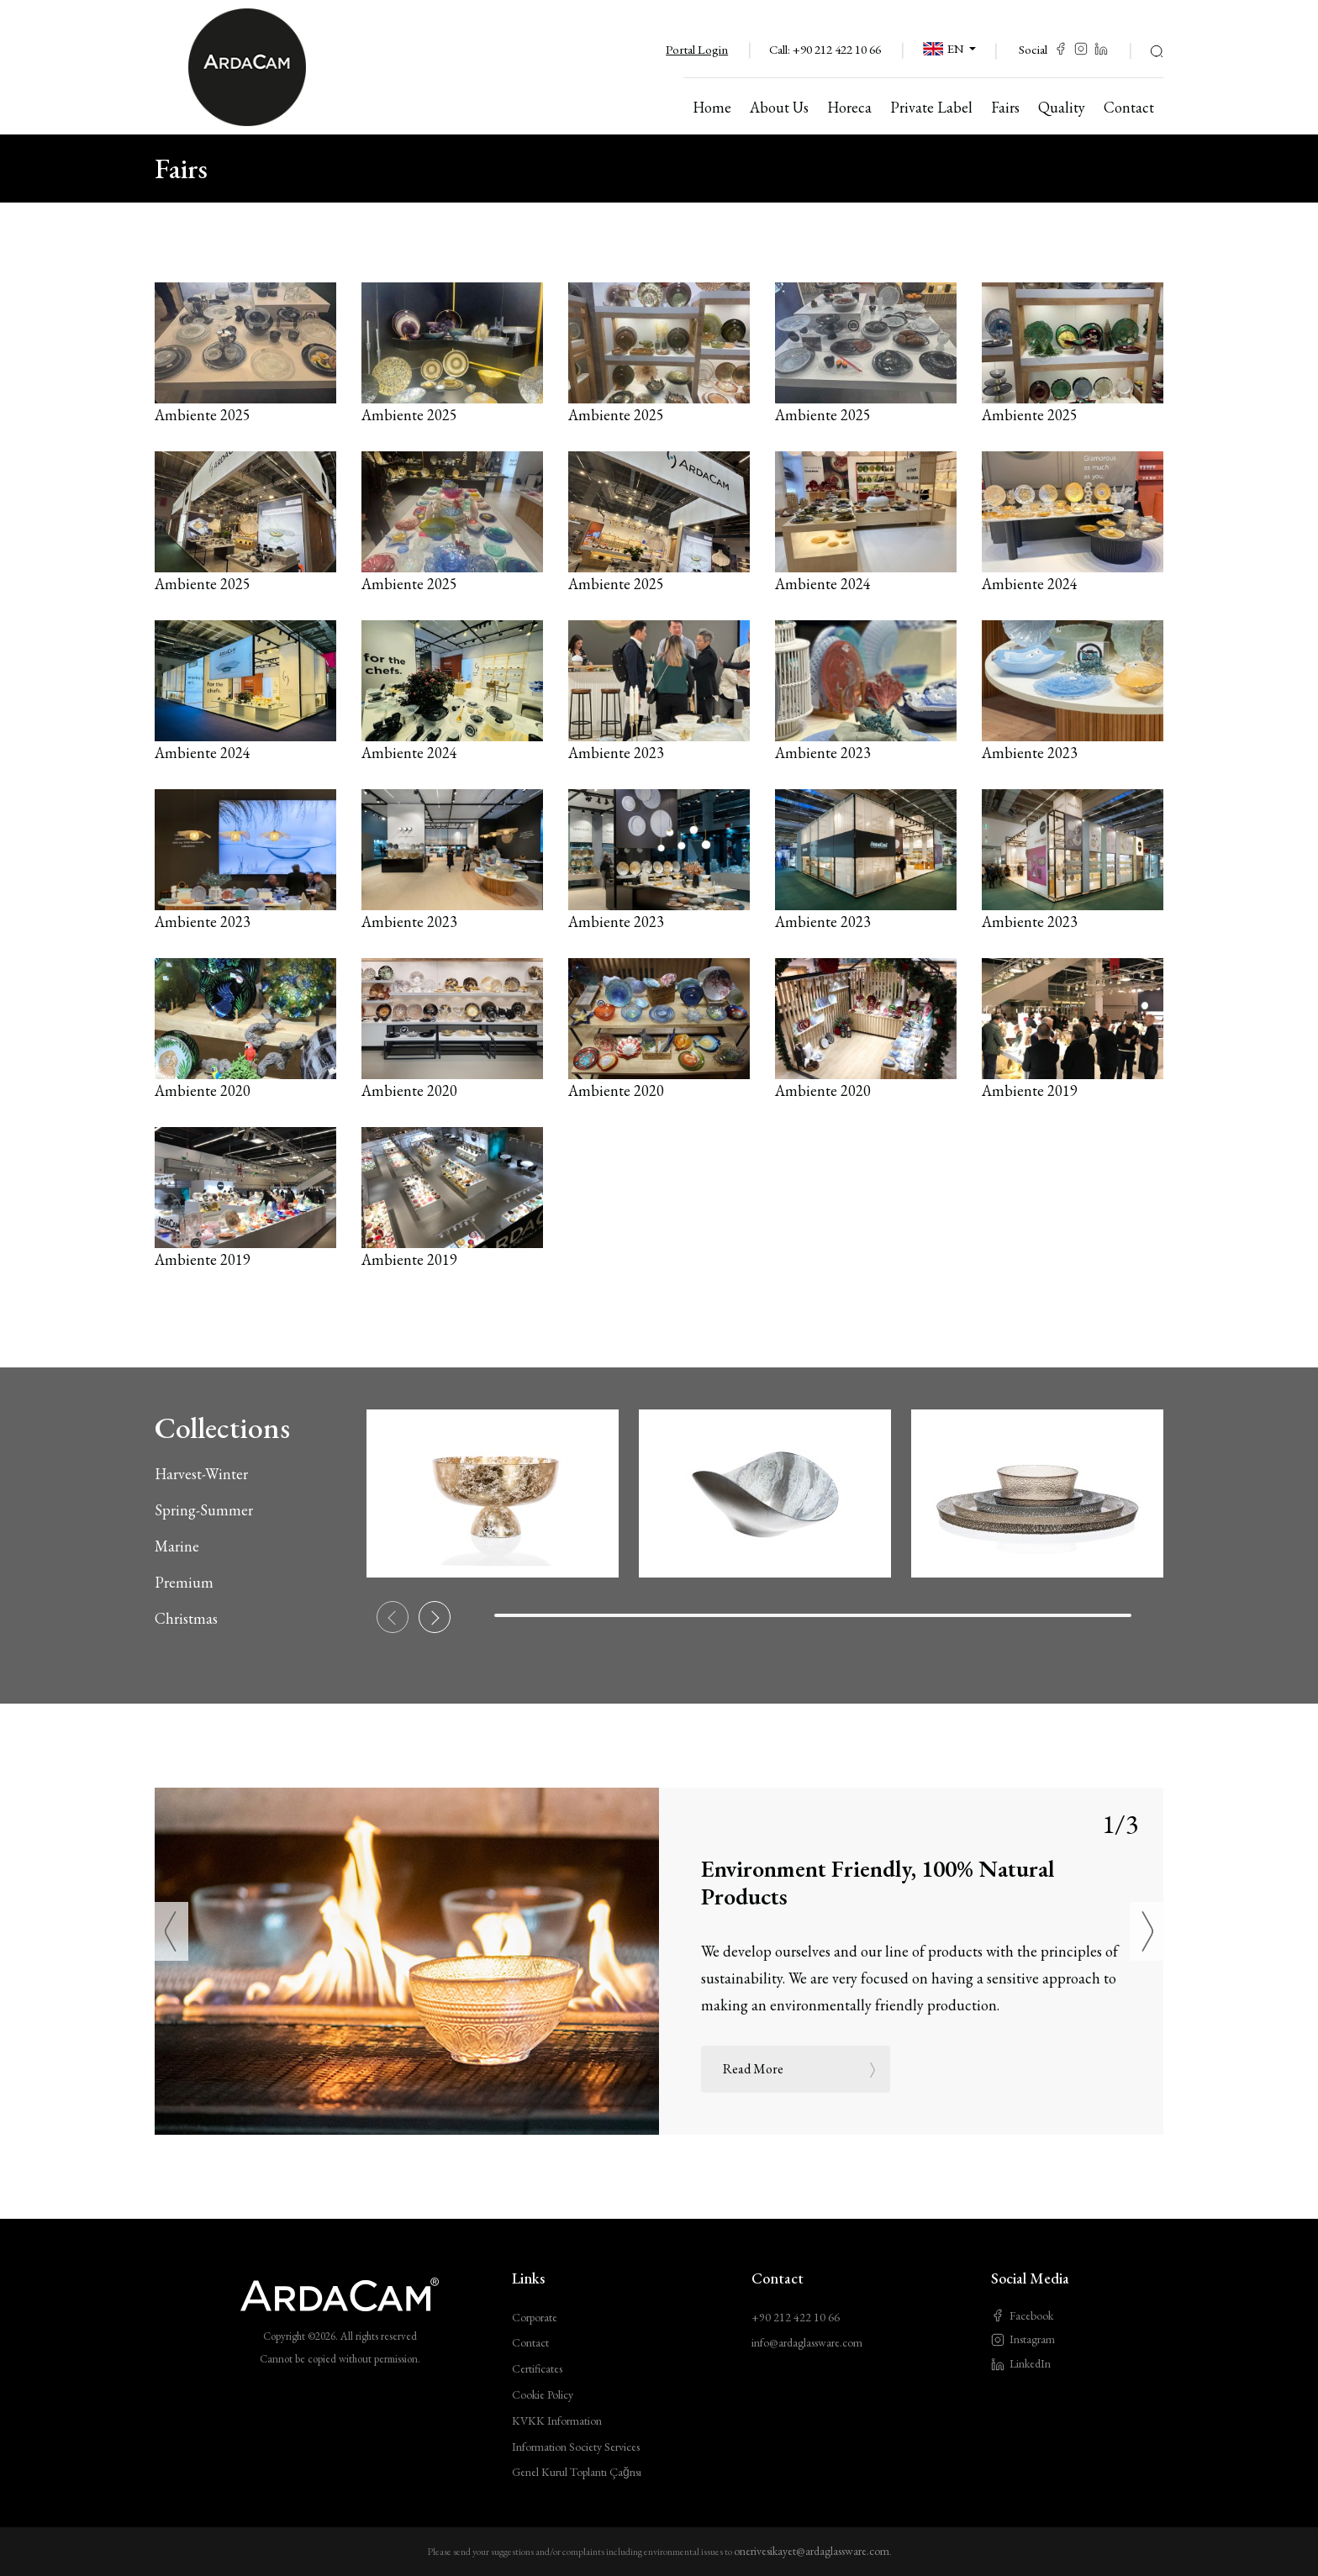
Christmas (186, 1618)
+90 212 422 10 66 (837, 49)
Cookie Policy (542, 2394)
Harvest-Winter (201, 1473)
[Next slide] (435, 1617)
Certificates (537, 2368)
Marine (177, 1546)
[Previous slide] (393, 1617)
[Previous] (171, 1931)
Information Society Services (576, 2446)
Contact (530, 2342)
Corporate (534, 2317)
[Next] (1146, 1931)
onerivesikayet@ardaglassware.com (811, 2550)
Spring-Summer (204, 1510)
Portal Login (697, 49)
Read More (801, 2068)
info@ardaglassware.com (806, 2342)
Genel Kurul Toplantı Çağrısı (576, 2471)
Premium (184, 1582)
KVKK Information (557, 2420)
